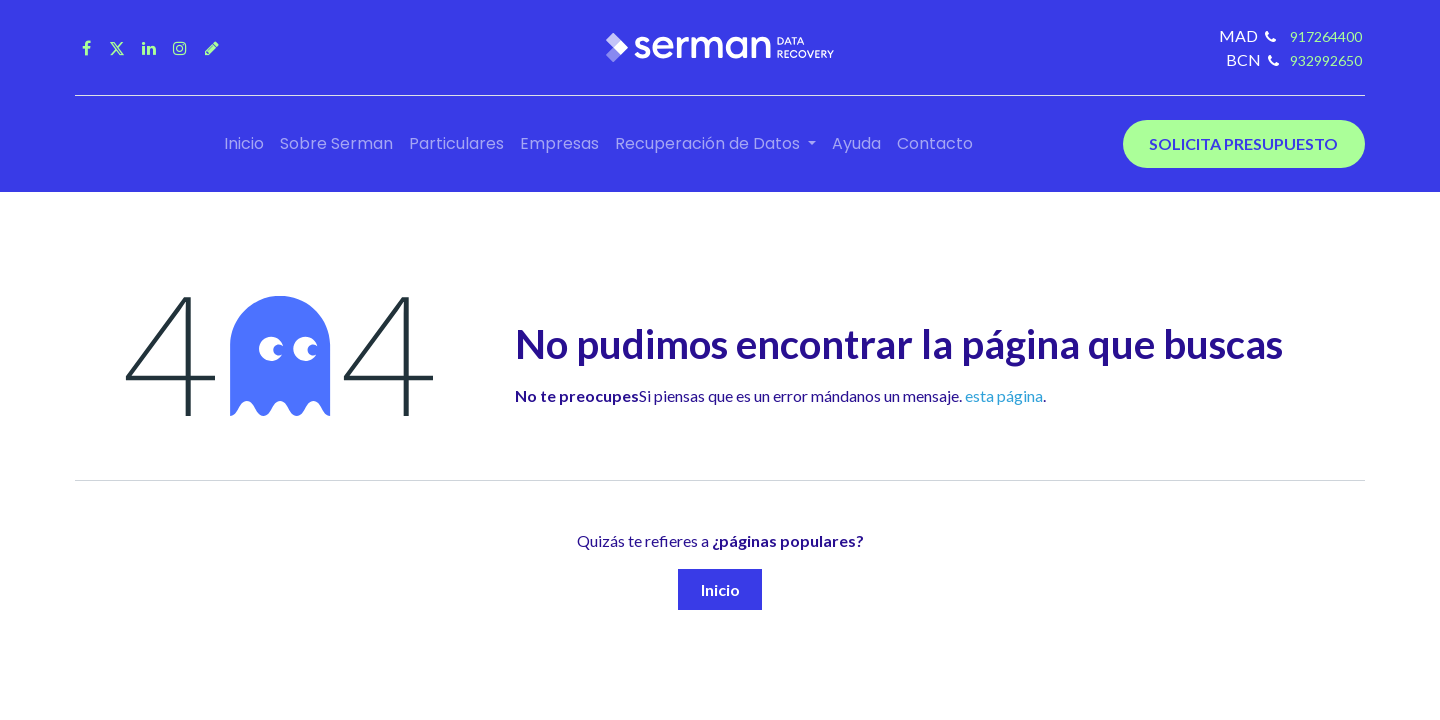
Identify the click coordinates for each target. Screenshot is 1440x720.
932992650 (1326, 60)
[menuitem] (244, 144)
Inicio (720, 589)
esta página (1004, 395)
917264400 (1324, 36)
